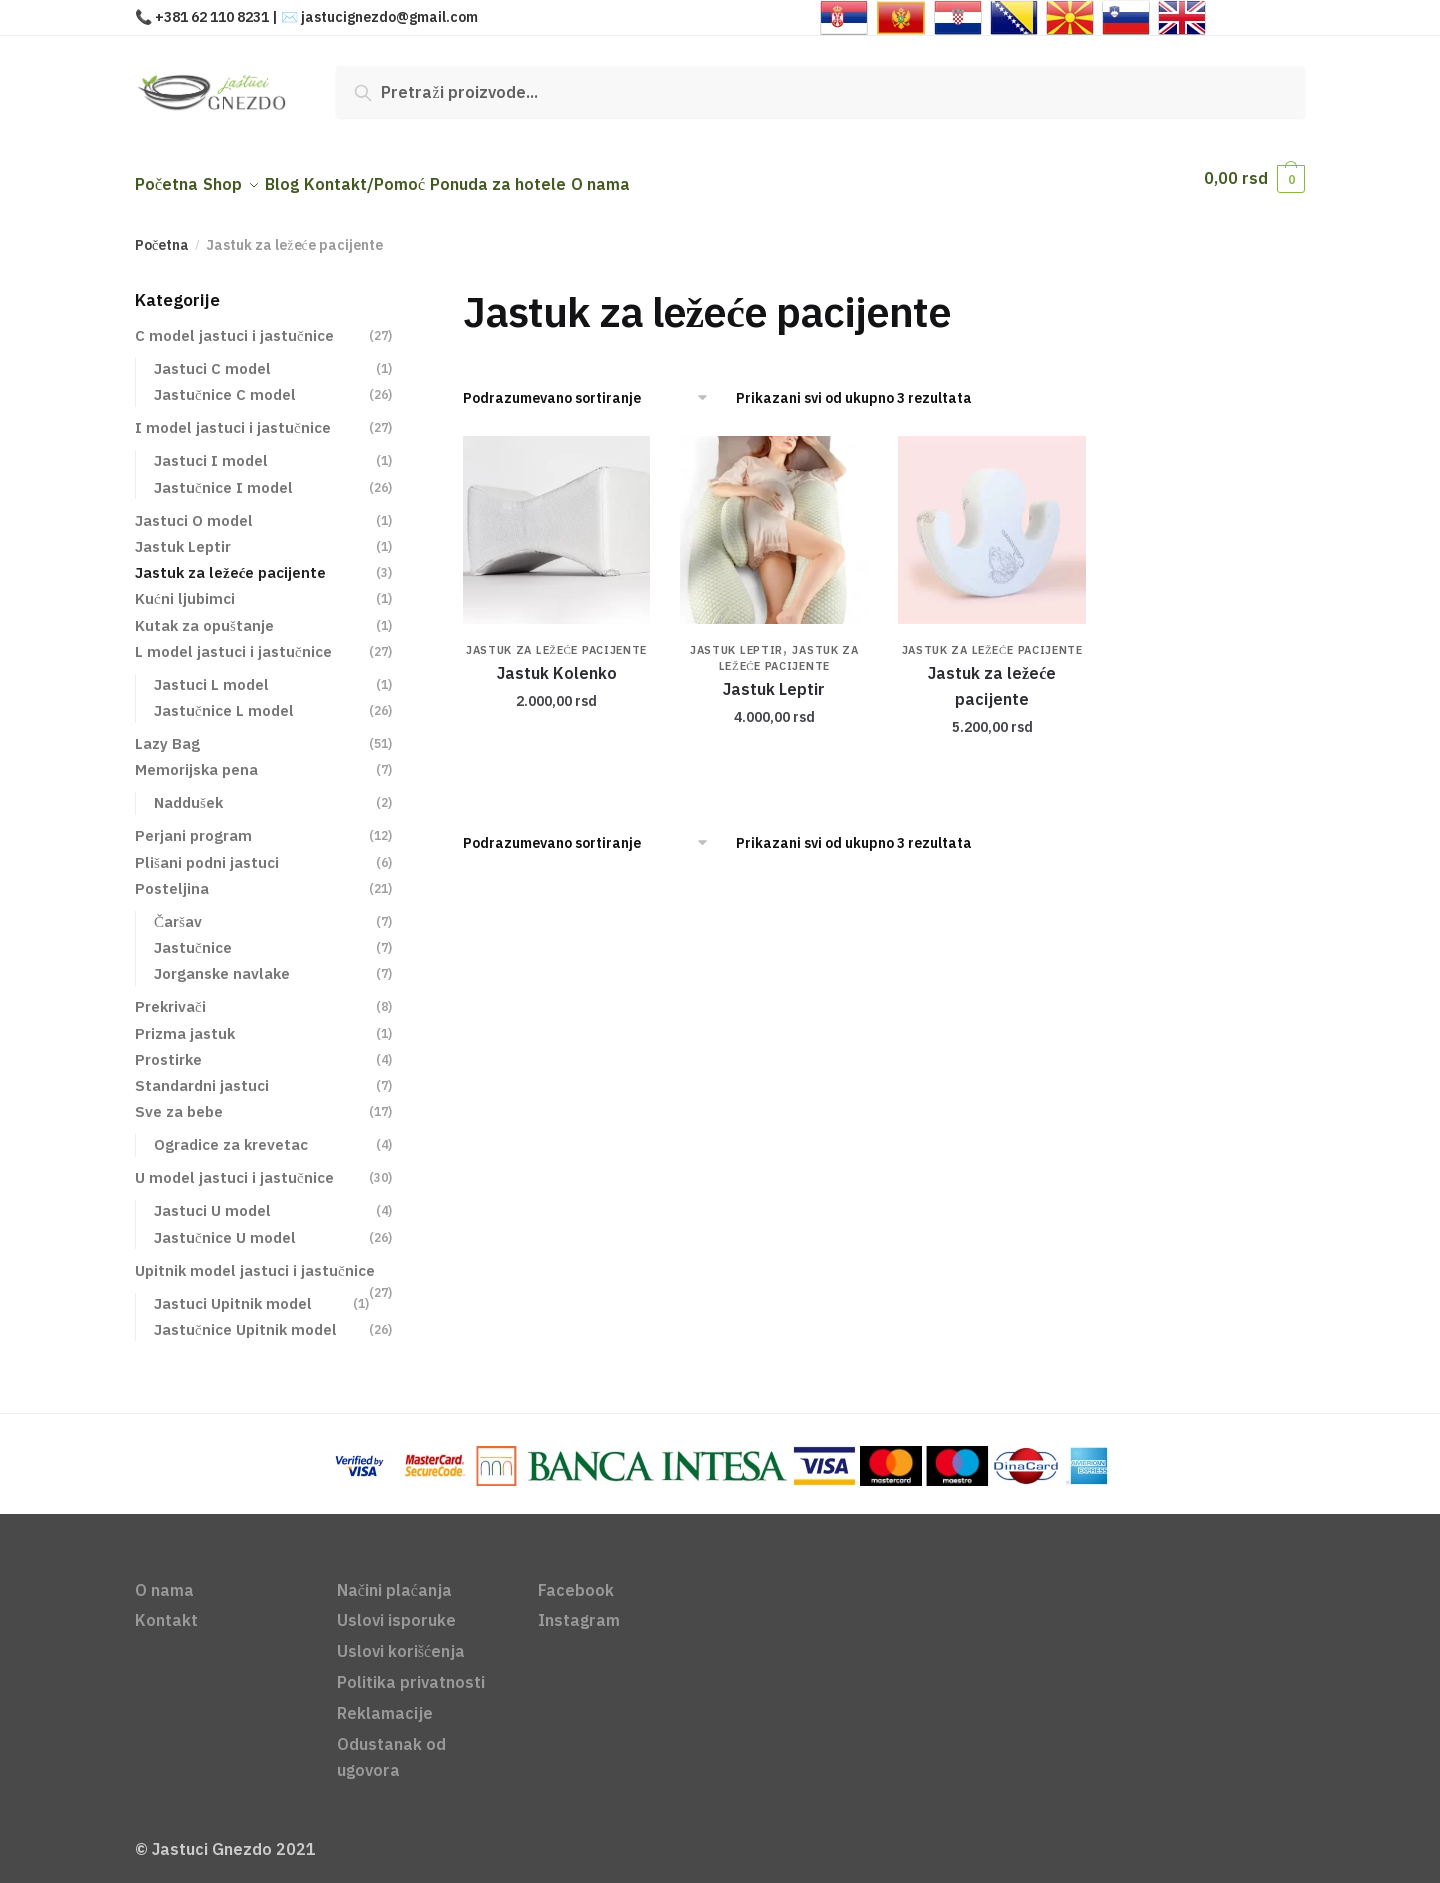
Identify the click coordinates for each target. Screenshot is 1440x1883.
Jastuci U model (212, 1198)
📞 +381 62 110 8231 (202, 17)
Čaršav (178, 909)
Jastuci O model (194, 508)
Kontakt (166, 1608)
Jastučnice (193, 935)
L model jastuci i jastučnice (233, 639)
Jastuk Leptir (736, 638)
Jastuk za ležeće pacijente (556, 638)
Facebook (576, 1578)
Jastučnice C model (225, 382)
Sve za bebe (179, 1099)
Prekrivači (170, 994)
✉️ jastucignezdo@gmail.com (379, 17)
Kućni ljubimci (185, 586)
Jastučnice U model (225, 1225)
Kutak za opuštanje (204, 613)
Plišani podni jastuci (207, 850)
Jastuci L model (211, 672)
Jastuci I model (211, 448)
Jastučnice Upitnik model (245, 1317)
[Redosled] (592, 386)
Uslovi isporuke (396, 1608)
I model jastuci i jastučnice (233, 415)
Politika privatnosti (411, 1670)
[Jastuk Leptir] (774, 518)
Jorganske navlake (222, 961)
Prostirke (168, 1047)
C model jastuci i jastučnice (234, 323)
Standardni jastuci (202, 1073)
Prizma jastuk (185, 1021)
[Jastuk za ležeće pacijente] (992, 518)
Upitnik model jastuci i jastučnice (255, 1258)
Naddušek (188, 790)
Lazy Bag (167, 731)
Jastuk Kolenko (557, 661)
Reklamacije (385, 1701)
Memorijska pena (196, 757)
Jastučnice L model (224, 698)
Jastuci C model (212, 356)
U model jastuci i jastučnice (234, 1165)
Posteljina (172, 876)
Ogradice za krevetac (231, 1132)
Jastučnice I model (223, 475)
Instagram (579, 1608)
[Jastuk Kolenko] (557, 518)
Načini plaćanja (394, 1578)
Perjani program (193, 823)
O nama (164, 1578)
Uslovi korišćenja (401, 1639)
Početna (162, 233)
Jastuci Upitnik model (233, 1291)
